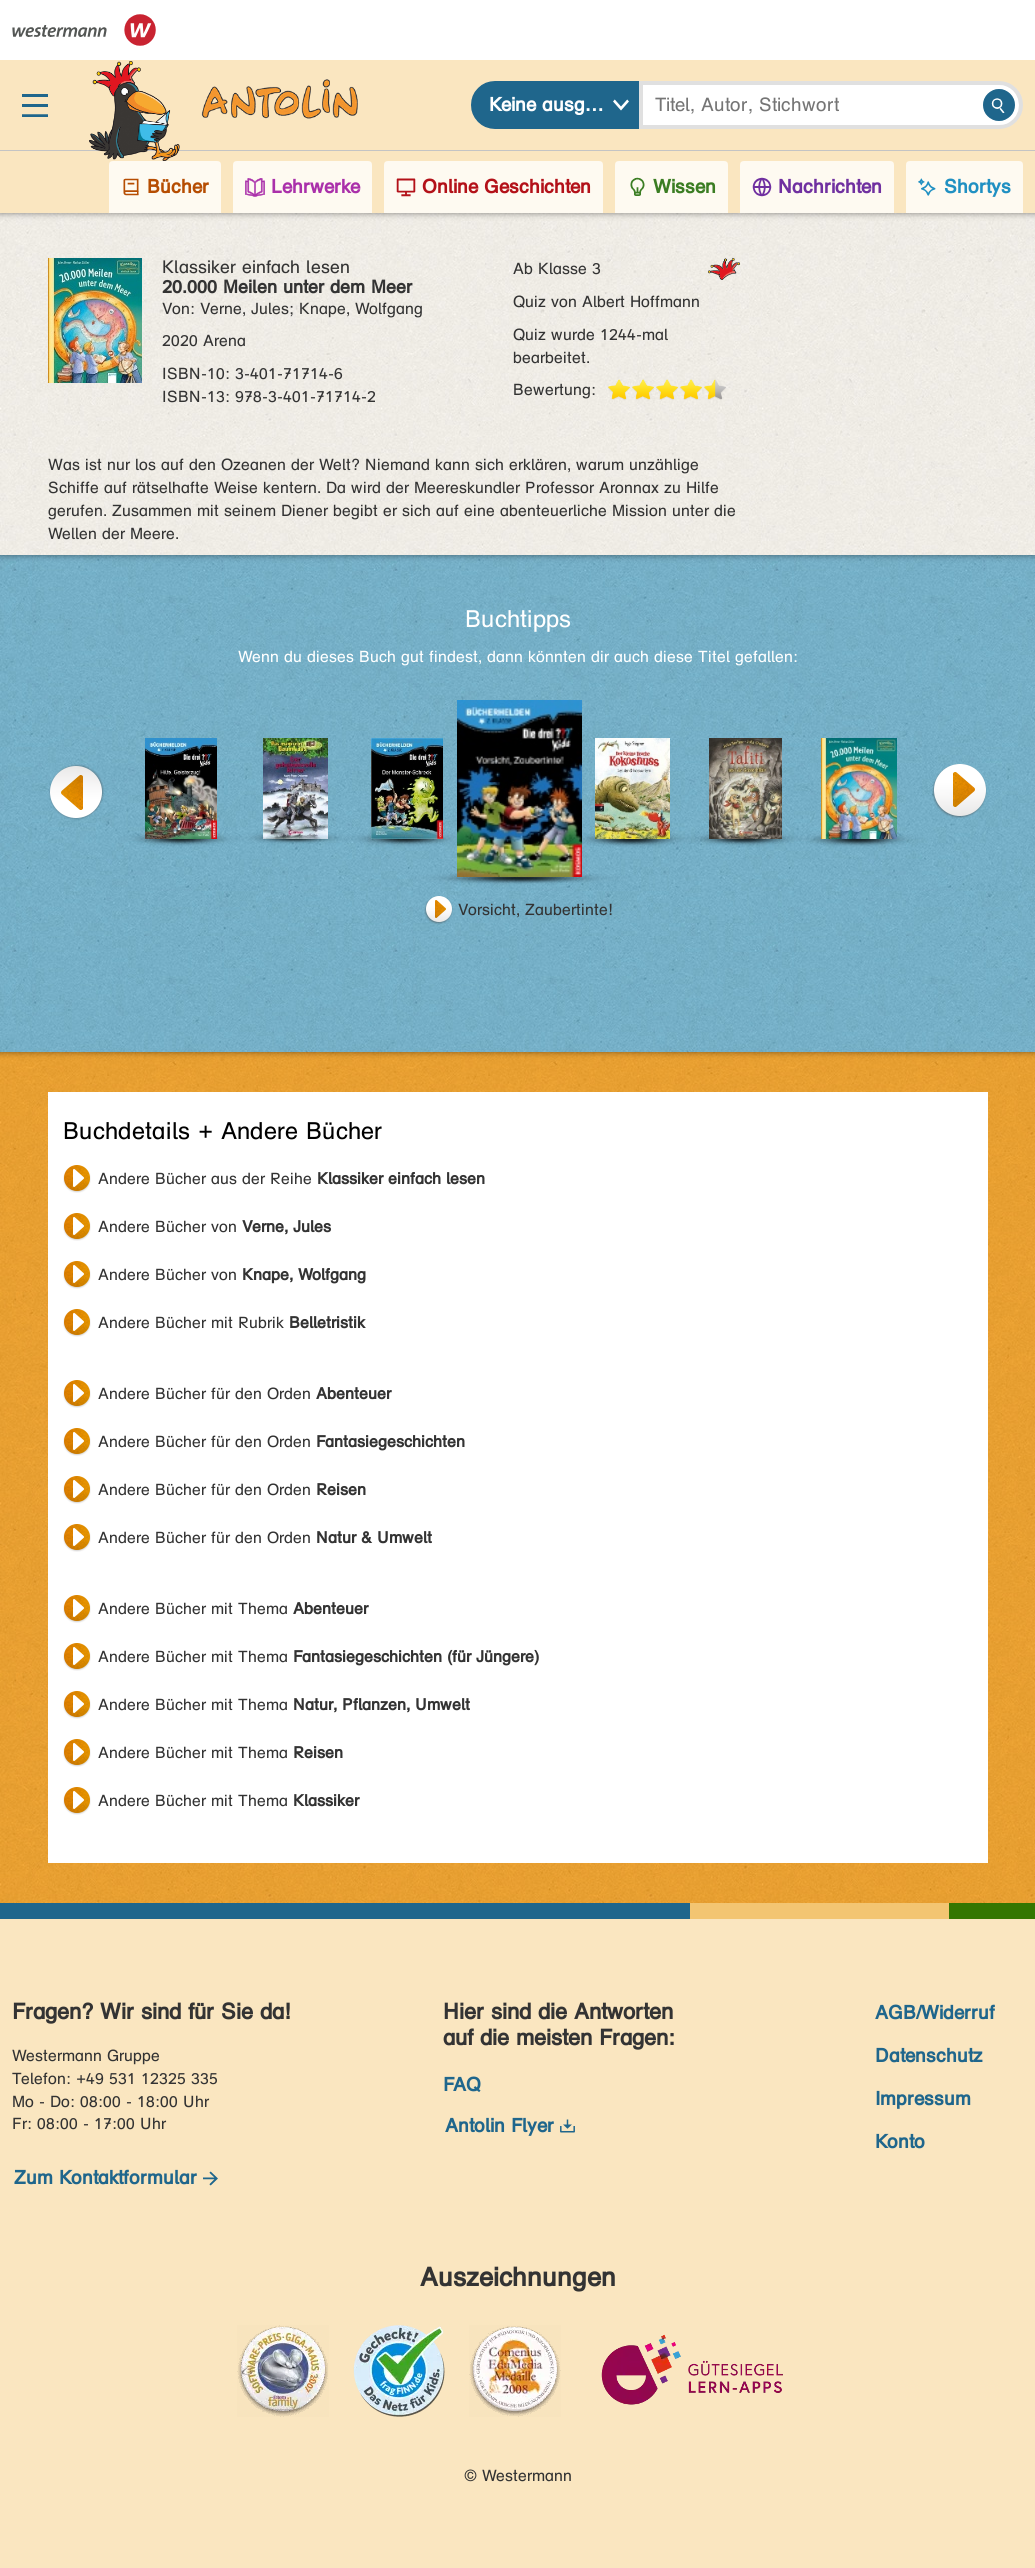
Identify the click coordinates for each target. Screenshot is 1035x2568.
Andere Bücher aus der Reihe (291, 1178)
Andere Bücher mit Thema (233, 1608)
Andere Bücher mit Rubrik (231, 1322)
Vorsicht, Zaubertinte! (535, 909)
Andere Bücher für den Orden (244, 1393)
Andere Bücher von (214, 1226)
